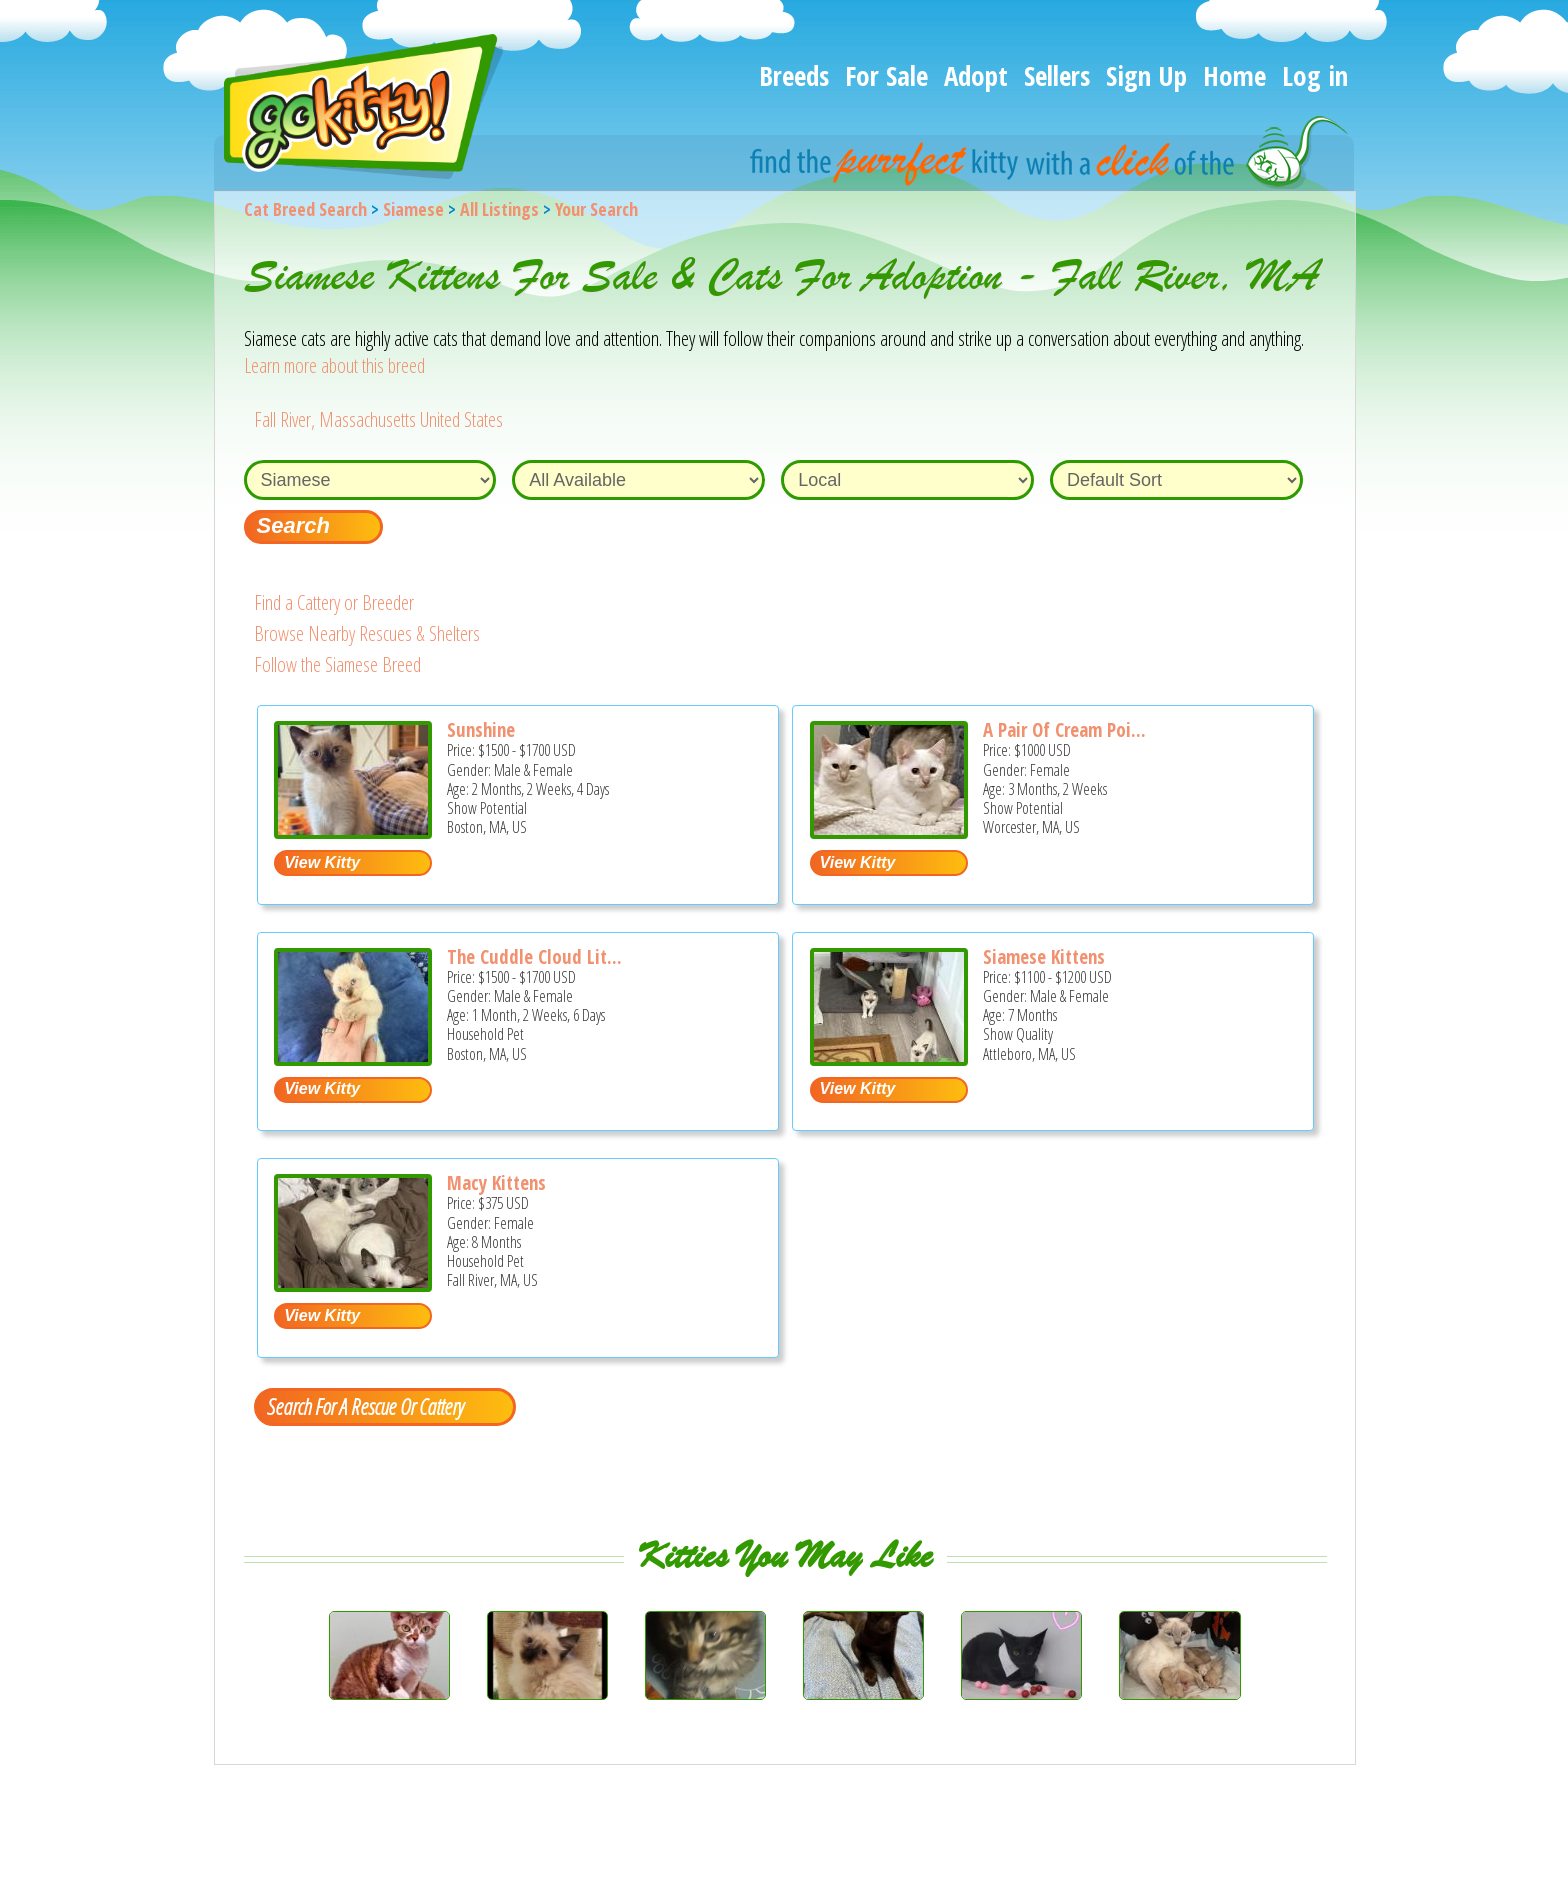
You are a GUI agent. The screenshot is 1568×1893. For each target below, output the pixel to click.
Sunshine (481, 730)
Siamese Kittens (1044, 957)
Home (1234, 75)
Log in (1315, 75)
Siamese (413, 209)
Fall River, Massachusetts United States (378, 419)
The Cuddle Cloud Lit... (534, 957)
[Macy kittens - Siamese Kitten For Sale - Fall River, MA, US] (353, 1284)
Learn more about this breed (334, 365)
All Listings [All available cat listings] (499, 209)
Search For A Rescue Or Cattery (365, 1406)
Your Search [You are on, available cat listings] (596, 209)
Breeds (794, 75)
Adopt (976, 75)
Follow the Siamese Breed (337, 664)
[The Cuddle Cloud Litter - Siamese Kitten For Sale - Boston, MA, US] (353, 1058)
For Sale (886, 75)
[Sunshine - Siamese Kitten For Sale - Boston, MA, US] (353, 831)
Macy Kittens (496, 1183)
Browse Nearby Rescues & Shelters (367, 633)
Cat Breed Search (305, 209)
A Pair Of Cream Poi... (1064, 730)
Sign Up (1146, 75)
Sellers (1057, 75)
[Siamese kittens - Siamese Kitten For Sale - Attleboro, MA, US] (889, 1058)
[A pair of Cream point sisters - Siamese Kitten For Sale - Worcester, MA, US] (889, 831)
